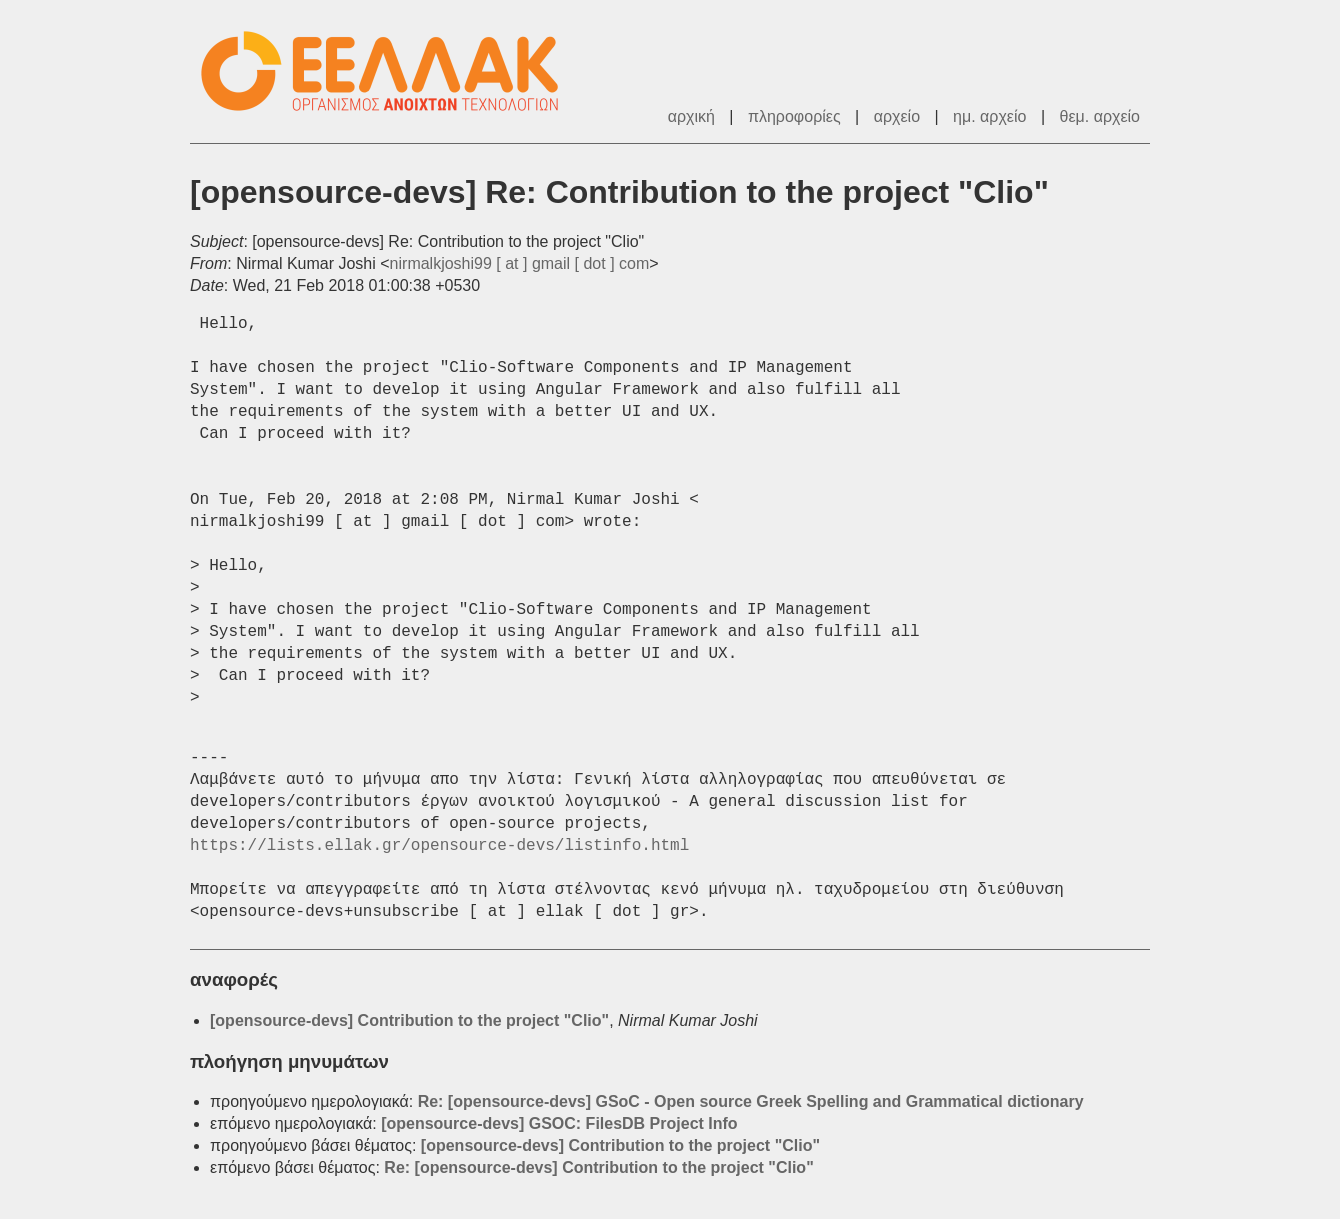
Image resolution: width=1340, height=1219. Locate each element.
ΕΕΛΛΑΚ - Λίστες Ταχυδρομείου (390, 71)
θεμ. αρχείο (1100, 116)
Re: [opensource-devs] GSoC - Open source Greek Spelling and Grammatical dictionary (751, 1101)
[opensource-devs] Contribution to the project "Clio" (409, 1020)
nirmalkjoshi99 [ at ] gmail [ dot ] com (520, 263)
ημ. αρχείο (989, 116)
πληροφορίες (794, 116)
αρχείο (897, 116)
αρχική (691, 116)
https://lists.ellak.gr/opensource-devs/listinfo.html (439, 846)
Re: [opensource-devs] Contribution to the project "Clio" (598, 1167)
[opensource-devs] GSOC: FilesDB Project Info (559, 1123)
